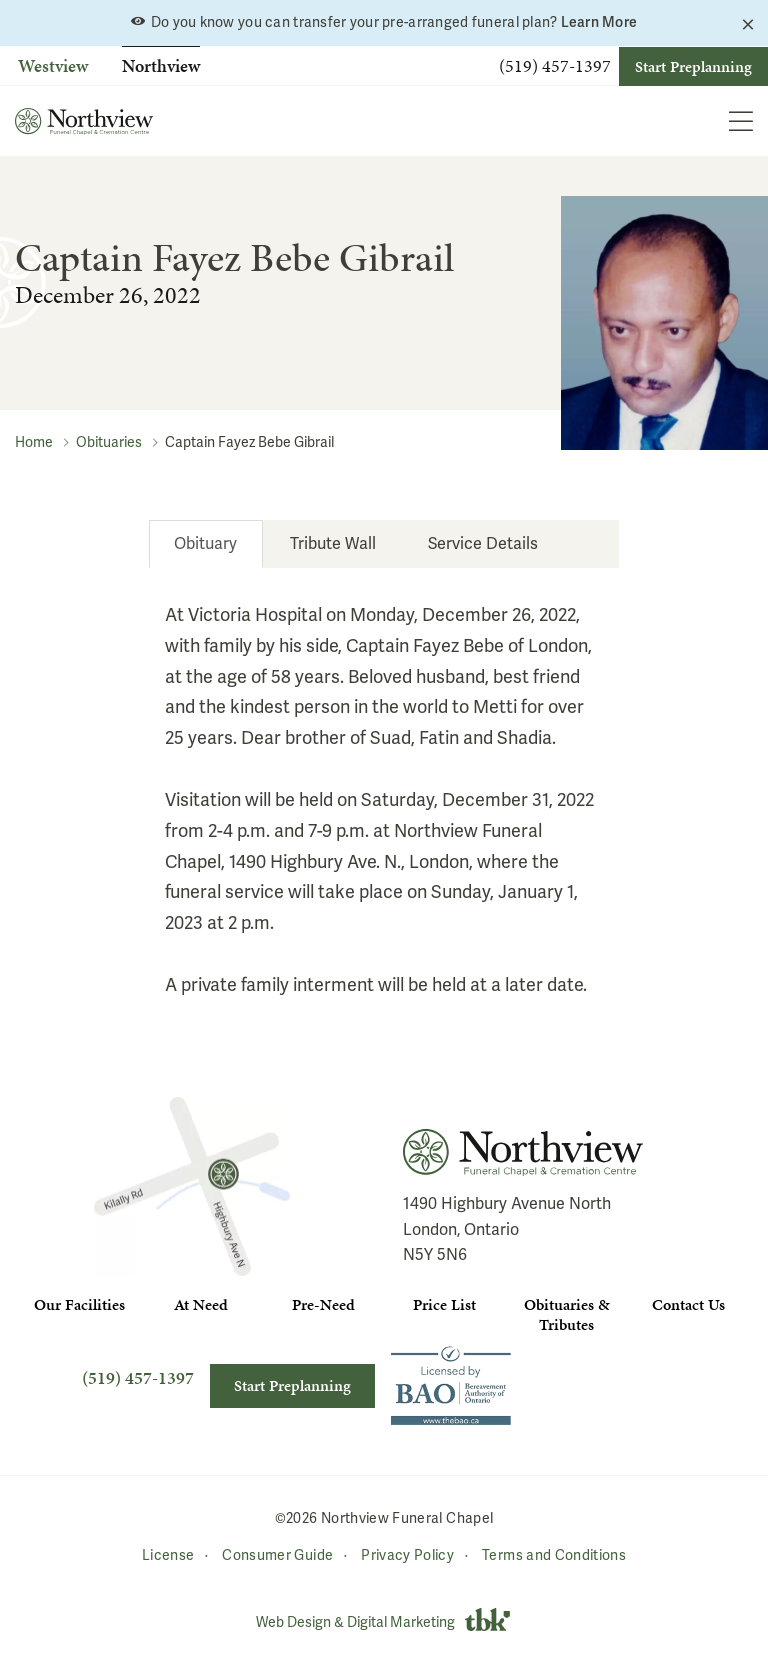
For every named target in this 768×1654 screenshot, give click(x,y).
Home (34, 442)
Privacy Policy (407, 1555)
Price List (444, 1304)
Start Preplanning (693, 66)
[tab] (206, 544)
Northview (161, 65)
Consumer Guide (277, 1555)
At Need (201, 1304)
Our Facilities (79, 1304)
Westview (53, 65)
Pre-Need (323, 1304)
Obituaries (109, 442)
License (168, 1555)
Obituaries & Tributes (566, 1314)
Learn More (599, 22)
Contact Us (688, 1304)
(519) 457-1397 (555, 66)
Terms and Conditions (554, 1555)
